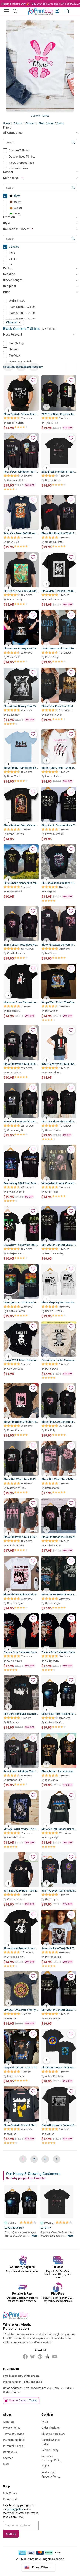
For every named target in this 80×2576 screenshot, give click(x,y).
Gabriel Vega (52, 1603)
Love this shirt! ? (14, 2227)
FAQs (44, 2421)
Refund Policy (49, 2450)
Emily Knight (52, 1837)
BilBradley (13, 1722)
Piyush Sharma (16, 1191)
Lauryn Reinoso (54, 776)
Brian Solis (13, 541)
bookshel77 (14, 1010)
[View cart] (66, 11)
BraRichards (52, 1487)
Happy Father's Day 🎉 (15, 3)
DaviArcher (51, 1010)
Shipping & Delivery (53, 2434)
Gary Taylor (51, 1899)
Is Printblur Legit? (13, 2446)
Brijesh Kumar (53, 480)
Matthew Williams (15, 1488)
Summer (21, 366)
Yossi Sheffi (13, 657)
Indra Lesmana (16, 2076)
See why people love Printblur (26, 2178)
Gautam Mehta (54, 541)
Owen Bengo (52, 2018)
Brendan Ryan (15, 1603)
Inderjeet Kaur (15, 1253)
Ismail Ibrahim (15, 422)
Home (6, 123)
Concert (30, 123)
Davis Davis (51, 1368)
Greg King (50, 891)
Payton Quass (53, 1956)
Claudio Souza (15, 1545)
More (34, 2235)
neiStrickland (14, 891)
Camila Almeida (16, 953)
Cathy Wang (52, 1660)
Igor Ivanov (51, 1779)
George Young (15, 1368)
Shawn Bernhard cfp (54, 1312)
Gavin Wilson (14, 1660)
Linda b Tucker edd (16, 1838)
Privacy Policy (11, 2427)
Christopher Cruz (54, 1723)
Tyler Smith (51, 422)
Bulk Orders (10, 2493)
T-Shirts (18, 123)
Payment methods (14, 2439)
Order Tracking (50, 2427)
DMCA (45, 2466)
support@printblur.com (25, 2376)
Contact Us (10, 2452)
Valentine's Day (34, 366)
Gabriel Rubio (53, 1130)
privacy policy (15, 2509)
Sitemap (8, 2458)
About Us (8, 2421)
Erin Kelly (50, 1430)
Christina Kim (53, 1545)
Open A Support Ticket (23, 2400)
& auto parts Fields (16, 481)
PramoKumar (15, 1430)
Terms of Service (13, 2434)
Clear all (13, 322)
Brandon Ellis (14, 1779)
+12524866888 (32, 2382)
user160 (12, 2018)
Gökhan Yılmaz (15, 1899)
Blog (6, 2464)
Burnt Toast (14, 776)
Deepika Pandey (54, 1253)
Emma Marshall (54, 833)
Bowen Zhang (53, 1072)
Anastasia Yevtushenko (15, 1957)
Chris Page (51, 1191)
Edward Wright (15, 599)
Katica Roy (13, 714)
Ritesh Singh (52, 657)
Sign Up (11, 2534)
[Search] (73, 142)
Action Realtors (54, 2076)
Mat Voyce (51, 953)
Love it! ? (45, 2227)
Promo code (10, 2499)
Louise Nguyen (53, 714)
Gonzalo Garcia (16, 1311)
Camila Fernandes (54, 600)
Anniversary (8, 366)
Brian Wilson (14, 1072)
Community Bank (16, 1131)
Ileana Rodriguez (16, 834)
